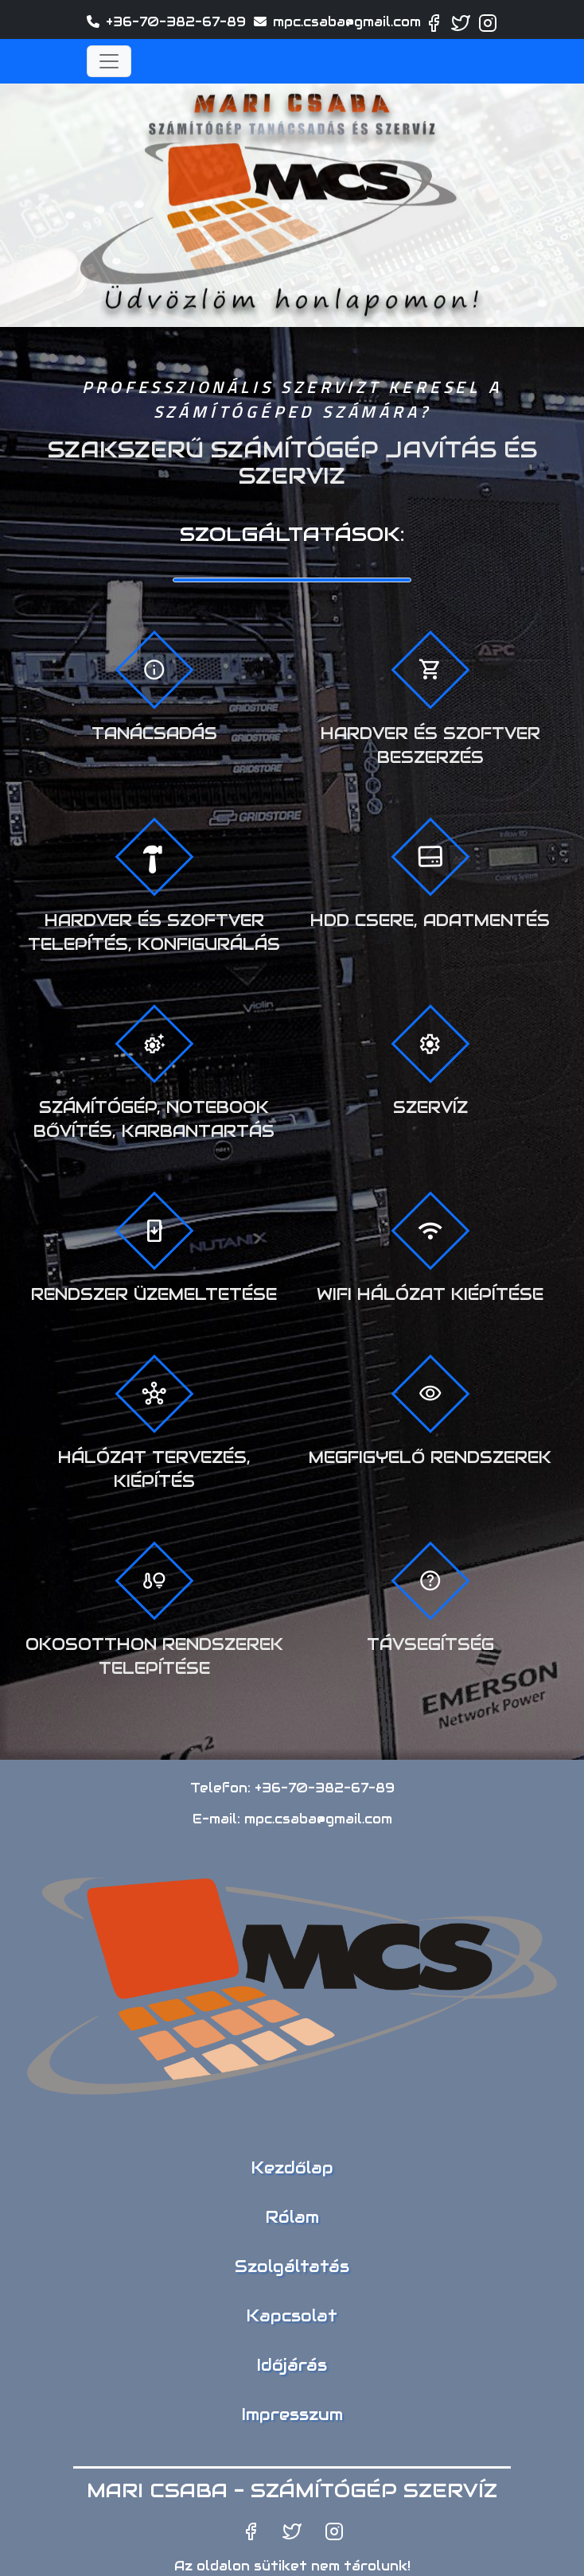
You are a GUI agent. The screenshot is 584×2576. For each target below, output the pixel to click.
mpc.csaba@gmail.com (347, 22)
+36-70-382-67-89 (176, 22)
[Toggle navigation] (109, 61)
